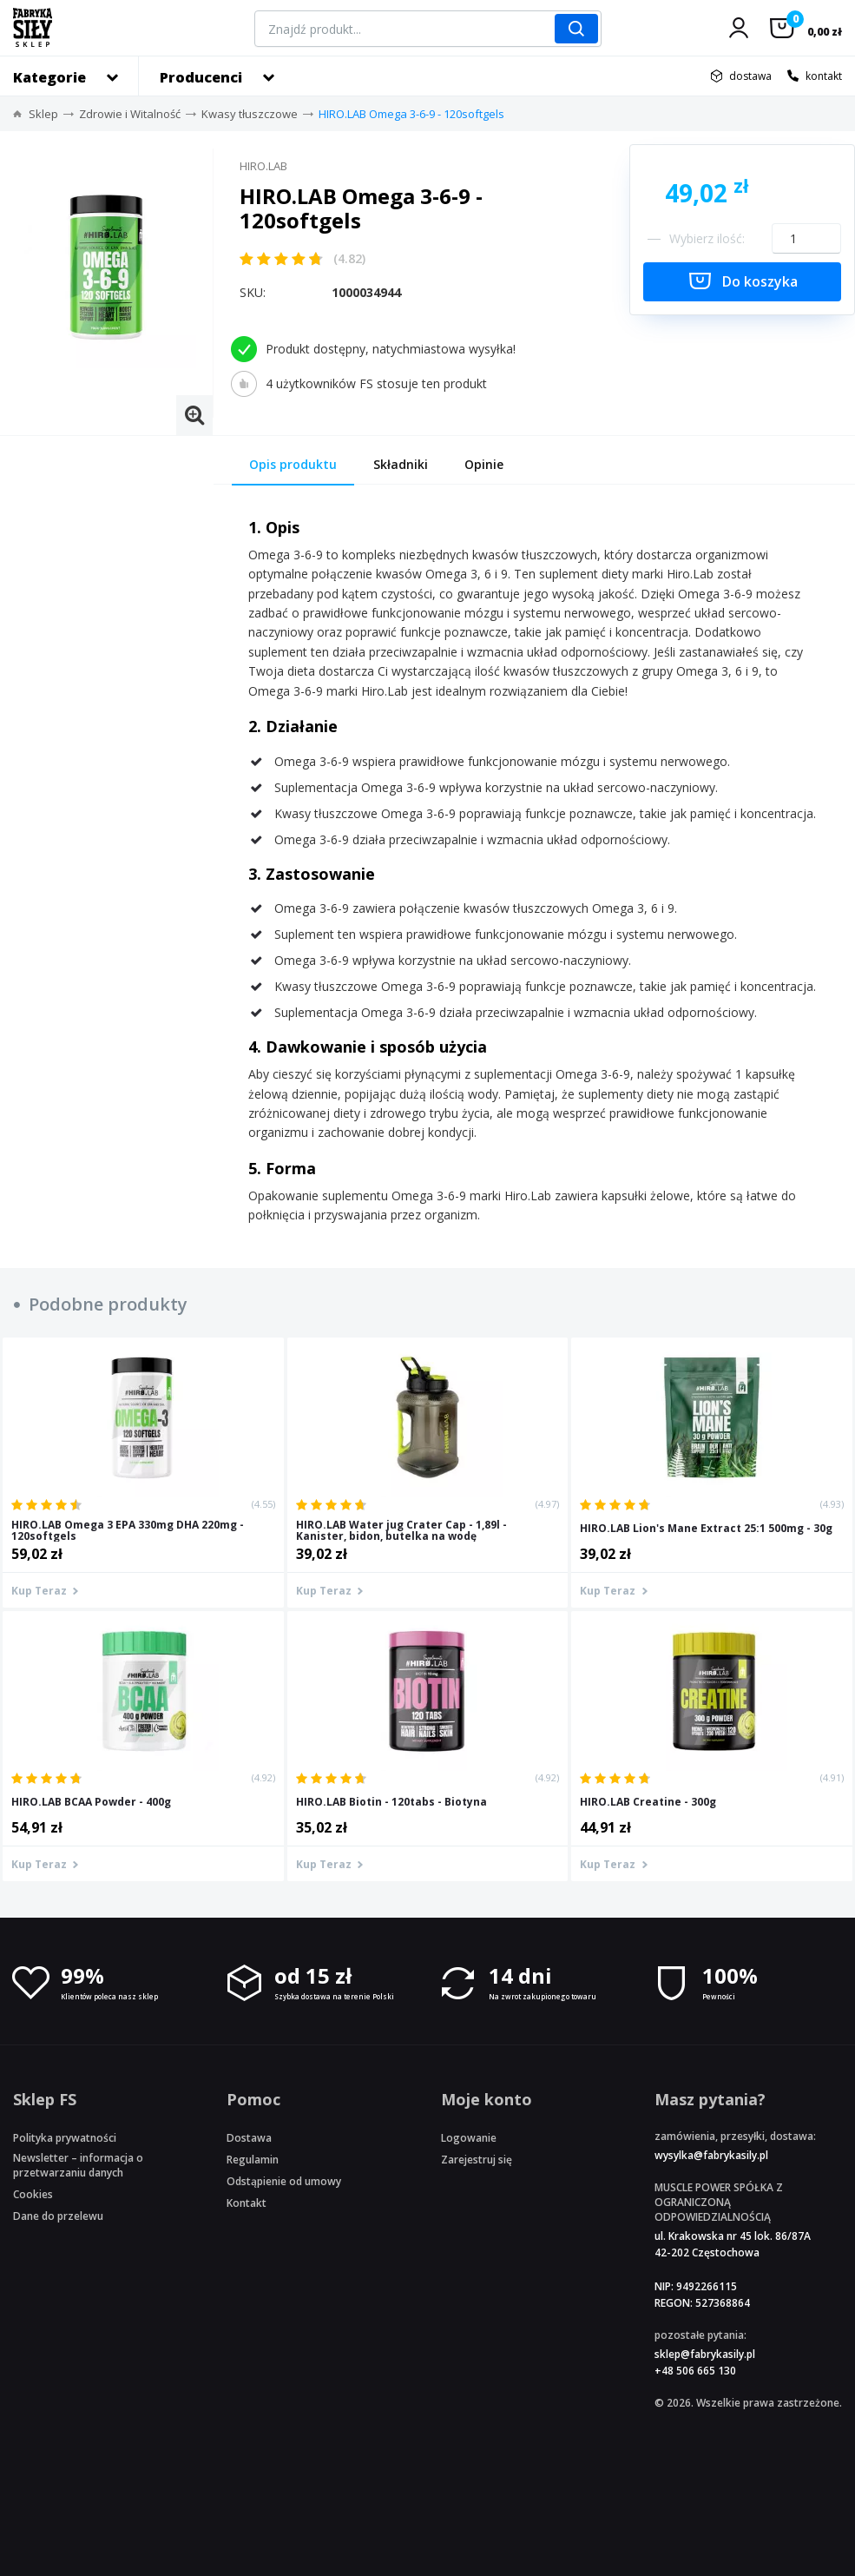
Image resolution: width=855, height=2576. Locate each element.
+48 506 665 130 (695, 2370)
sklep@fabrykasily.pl (704, 2354)
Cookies (33, 2194)
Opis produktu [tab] (293, 464)
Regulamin (253, 2159)
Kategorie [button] (49, 77)
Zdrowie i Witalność (130, 114)
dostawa (750, 76)
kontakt (824, 76)
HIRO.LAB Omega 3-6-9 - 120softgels (411, 114)
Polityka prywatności (64, 2137)
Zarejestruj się (476, 2159)
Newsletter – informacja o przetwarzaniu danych (78, 2165)
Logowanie (469, 2137)
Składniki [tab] (400, 464)
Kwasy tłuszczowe (249, 114)
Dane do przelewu (58, 2216)
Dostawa (249, 2137)
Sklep (43, 114)
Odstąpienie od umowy (284, 2181)
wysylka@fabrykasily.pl (711, 2155)
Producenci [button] (201, 77)
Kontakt (246, 2203)
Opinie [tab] (483, 464)
